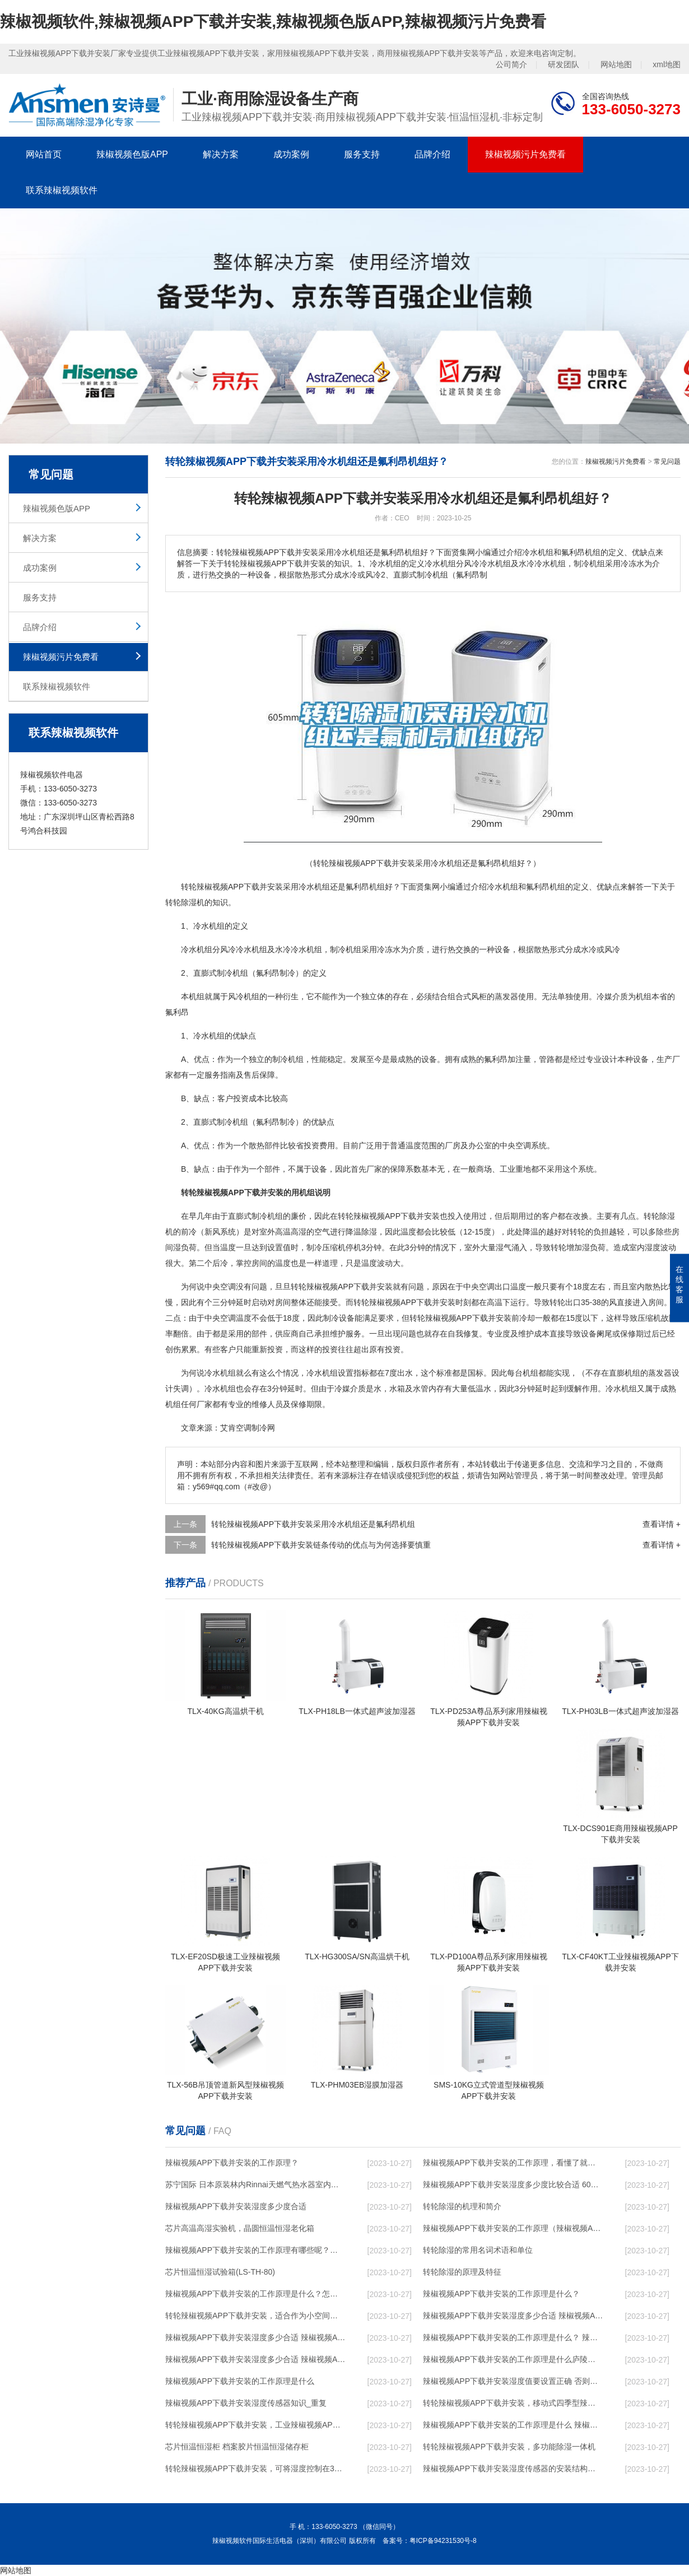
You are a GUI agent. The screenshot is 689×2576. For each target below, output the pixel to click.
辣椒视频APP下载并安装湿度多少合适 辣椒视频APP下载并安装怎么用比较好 (255, 2337)
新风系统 (220, 1231)
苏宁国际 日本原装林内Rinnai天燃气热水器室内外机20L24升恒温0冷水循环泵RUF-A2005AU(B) (255, 2184)
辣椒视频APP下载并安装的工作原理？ (232, 2162)
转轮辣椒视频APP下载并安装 (389, 1216)
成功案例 (291, 154)
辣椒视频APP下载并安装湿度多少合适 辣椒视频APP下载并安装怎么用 (255, 2359)
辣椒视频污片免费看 (525, 154)
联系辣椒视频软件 (61, 190)
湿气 (503, 1247)
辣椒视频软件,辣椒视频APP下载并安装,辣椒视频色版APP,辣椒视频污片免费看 (273, 21)
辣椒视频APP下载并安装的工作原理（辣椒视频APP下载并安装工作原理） (513, 2228)
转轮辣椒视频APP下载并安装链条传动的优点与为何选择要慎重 (321, 1544)
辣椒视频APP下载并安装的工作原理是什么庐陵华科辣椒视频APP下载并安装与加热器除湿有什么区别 (513, 2359)
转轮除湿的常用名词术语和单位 (478, 2250)
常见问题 (667, 461)
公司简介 (511, 64)
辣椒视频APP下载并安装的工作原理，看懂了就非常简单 (513, 2162)
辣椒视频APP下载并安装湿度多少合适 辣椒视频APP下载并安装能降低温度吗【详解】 (513, 2315)
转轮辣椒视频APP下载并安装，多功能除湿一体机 (509, 2446)
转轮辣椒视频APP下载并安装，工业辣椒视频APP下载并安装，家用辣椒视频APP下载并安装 (255, 2424)
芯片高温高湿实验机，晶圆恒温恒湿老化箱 (239, 2228)
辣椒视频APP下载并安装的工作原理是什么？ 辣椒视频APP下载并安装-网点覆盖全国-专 (513, 2337)
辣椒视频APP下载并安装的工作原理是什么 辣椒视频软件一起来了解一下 (513, 2424)
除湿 (189, 902)
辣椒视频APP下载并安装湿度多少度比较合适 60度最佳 (513, 2184)
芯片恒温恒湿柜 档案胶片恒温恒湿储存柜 (237, 2446)
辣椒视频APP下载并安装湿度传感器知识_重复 (246, 2402)
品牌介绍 (432, 154)
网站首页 (44, 154)
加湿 (582, 1247)
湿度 (652, 1247)
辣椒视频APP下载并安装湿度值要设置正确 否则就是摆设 (513, 2381)
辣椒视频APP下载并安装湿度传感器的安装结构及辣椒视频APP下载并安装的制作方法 (513, 2468)
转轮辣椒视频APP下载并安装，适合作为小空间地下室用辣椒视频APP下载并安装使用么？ (255, 2315)
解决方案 (221, 154)
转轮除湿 (659, 1216)
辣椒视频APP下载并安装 (240, 886)
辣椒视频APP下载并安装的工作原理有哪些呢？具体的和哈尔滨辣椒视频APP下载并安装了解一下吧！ (255, 2250)
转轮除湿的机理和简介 (462, 2206)
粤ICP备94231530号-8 (443, 2541)
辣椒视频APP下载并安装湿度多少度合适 (235, 2206)
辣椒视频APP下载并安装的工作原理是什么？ (501, 2293)
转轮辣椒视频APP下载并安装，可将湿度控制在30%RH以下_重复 (255, 2468)
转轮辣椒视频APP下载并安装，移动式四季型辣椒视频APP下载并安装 (513, 2402)
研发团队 (563, 64)
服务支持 (362, 154)
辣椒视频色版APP (132, 154)
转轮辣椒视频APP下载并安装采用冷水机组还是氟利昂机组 (313, 1524)
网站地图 (616, 64)
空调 (523, 1145)
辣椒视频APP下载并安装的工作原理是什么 (239, 2381)
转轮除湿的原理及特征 (462, 2271)
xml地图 (667, 64)
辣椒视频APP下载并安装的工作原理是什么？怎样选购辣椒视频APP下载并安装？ (255, 2293)
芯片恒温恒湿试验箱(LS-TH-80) (220, 2271)
